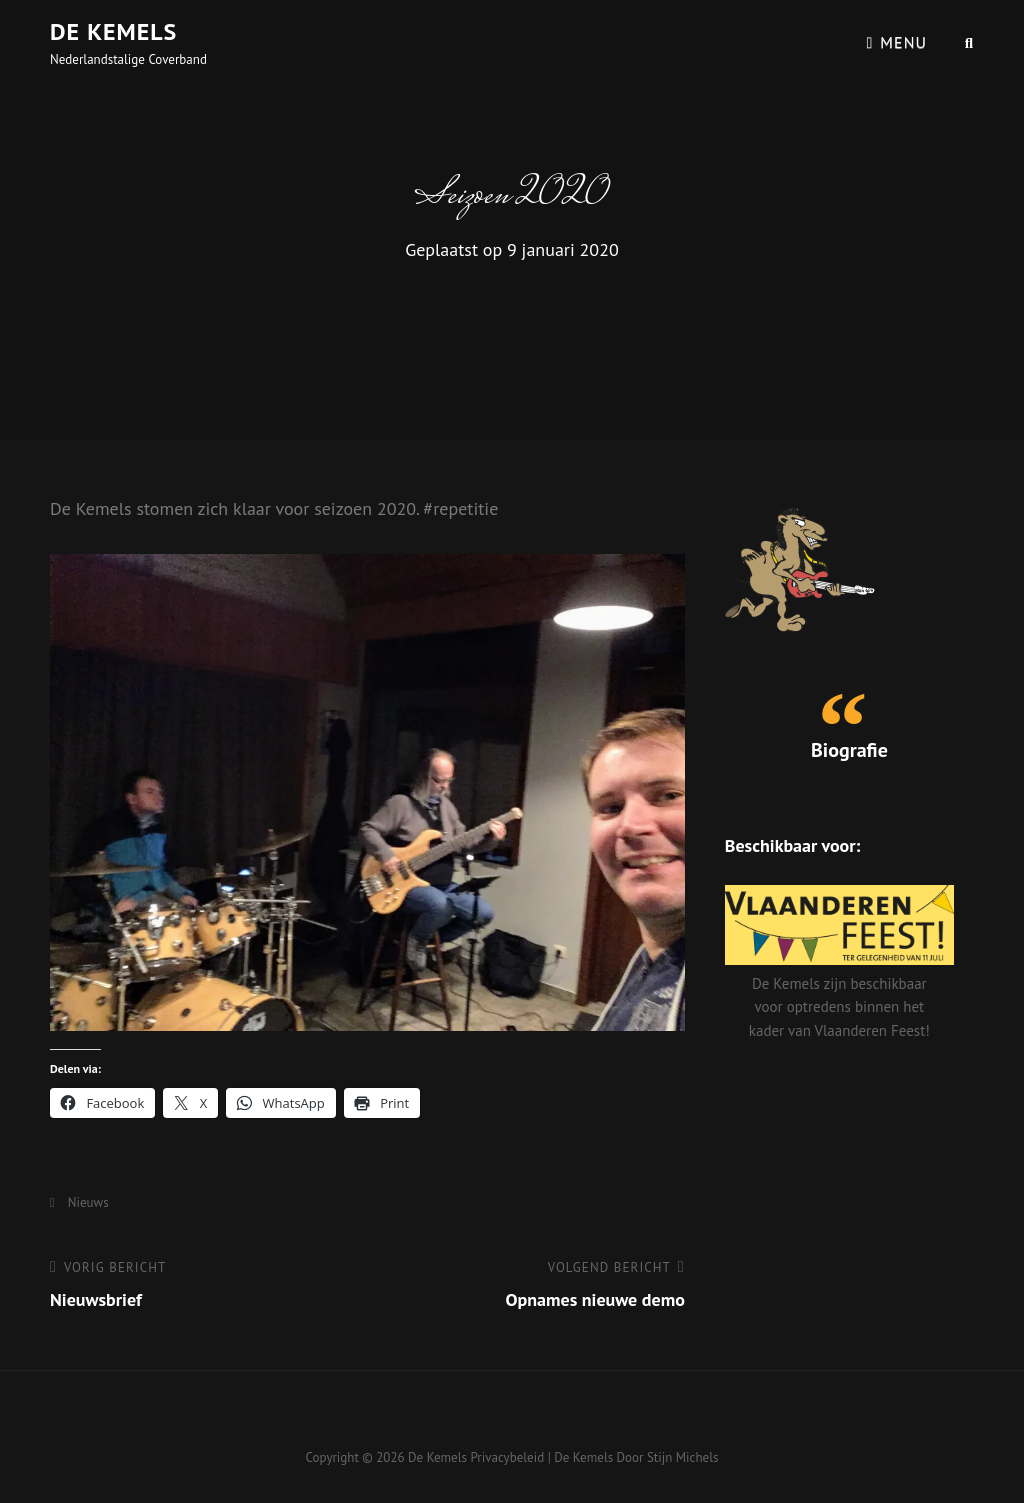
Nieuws (88, 1202)
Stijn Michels (682, 1457)
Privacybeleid (507, 1457)
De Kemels (113, 31)
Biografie (849, 750)
